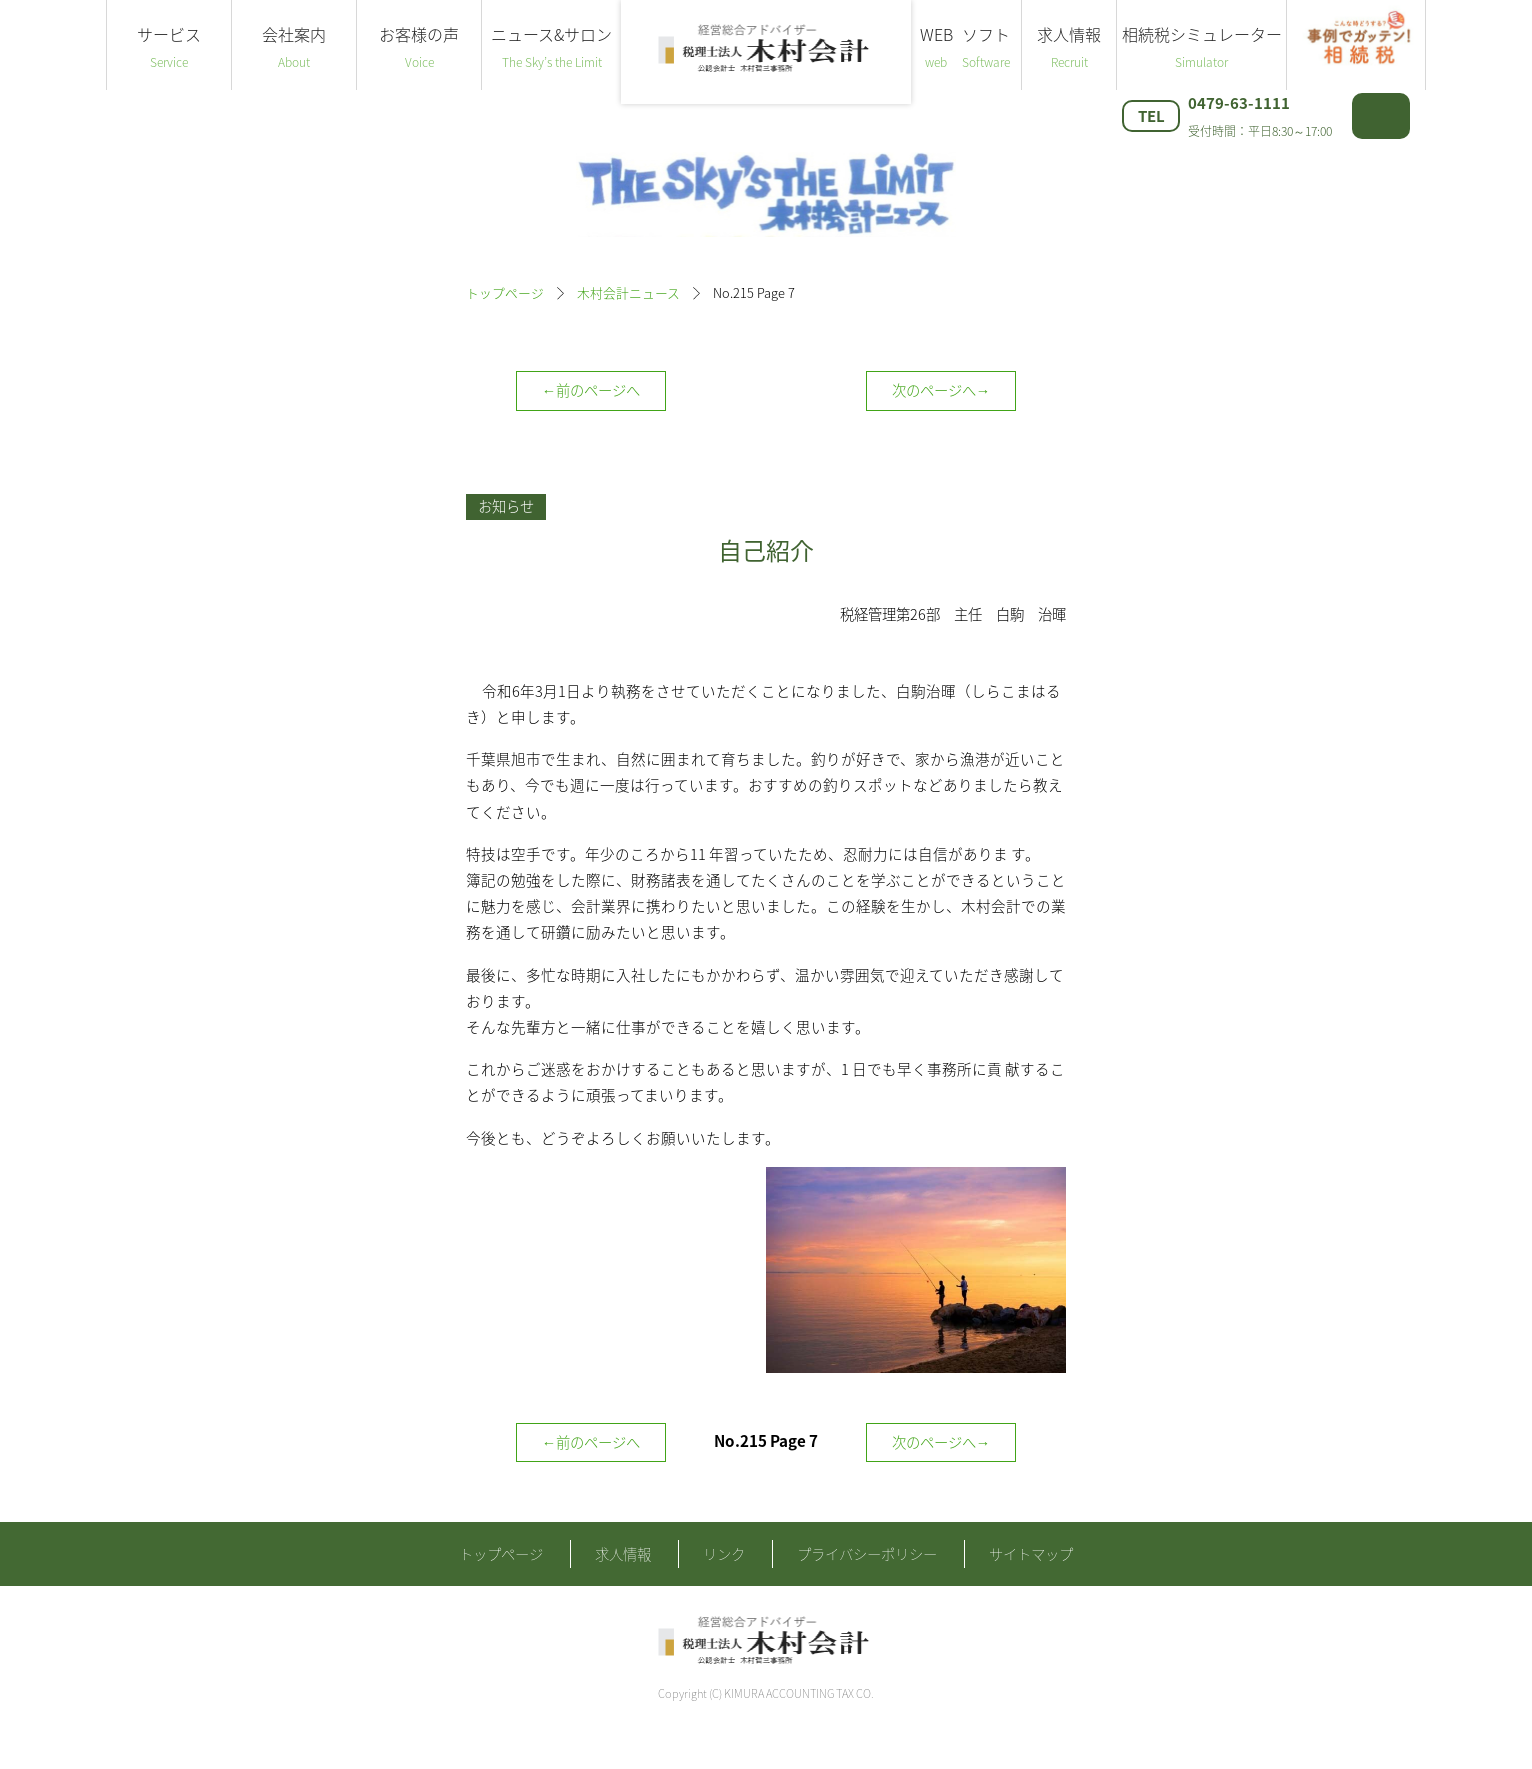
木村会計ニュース (628, 292)
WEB (936, 47)
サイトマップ (1031, 1589)
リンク (724, 1589)
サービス (169, 47)
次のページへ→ (941, 390)
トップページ (505, 292)
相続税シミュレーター (1201, 47)
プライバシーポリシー (867, 1589)
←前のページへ (591, 390)
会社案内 (294, 47)
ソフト (986, 47)
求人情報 (1069, 47)
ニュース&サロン (551, 47)
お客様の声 (419, 47)
